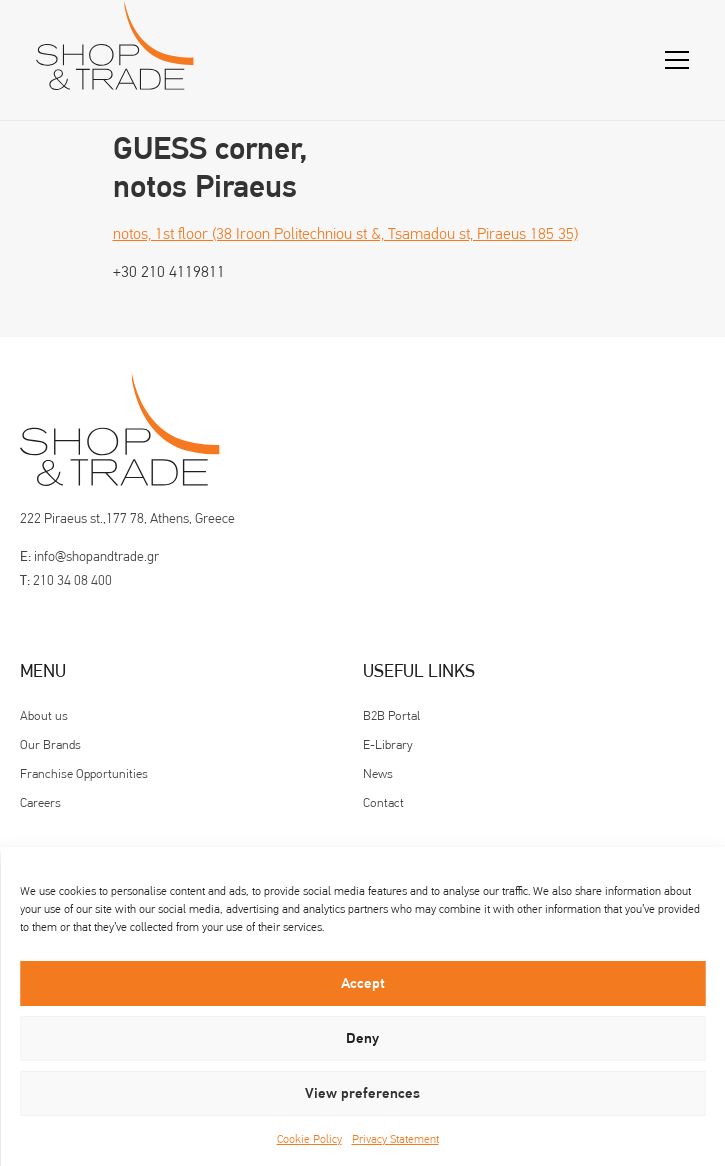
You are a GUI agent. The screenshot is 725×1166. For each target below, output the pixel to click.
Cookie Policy (309, 1139)
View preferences (362, 1094)
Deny (362, 1039)
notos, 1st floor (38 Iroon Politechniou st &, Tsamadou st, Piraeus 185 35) (345, 233)
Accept (363, 984)
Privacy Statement (395, 1139)
